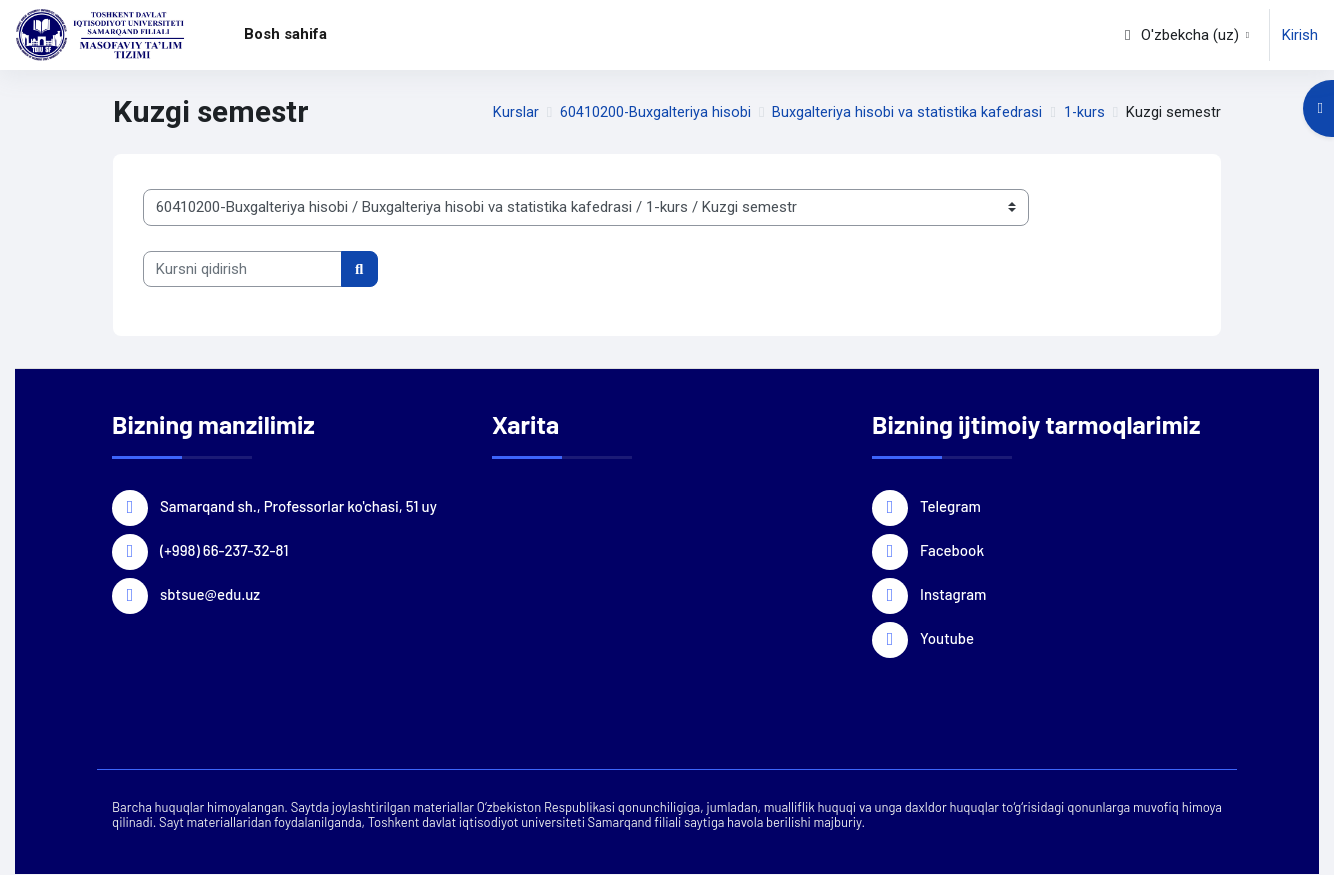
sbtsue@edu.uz (210, 593)
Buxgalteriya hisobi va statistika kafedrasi (906, 112)
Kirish (1300, 35)
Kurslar (513, 112)
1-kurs (1084, 112)
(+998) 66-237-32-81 (224, 549)
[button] (1185, 35)
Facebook (952, 549)
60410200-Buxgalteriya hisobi (654, 112)
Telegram (950, 505)
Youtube (947, 637)
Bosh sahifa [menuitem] (285, 34)
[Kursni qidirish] (242, 269)
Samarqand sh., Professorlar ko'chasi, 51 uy (298, 505)
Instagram (953, 593)
